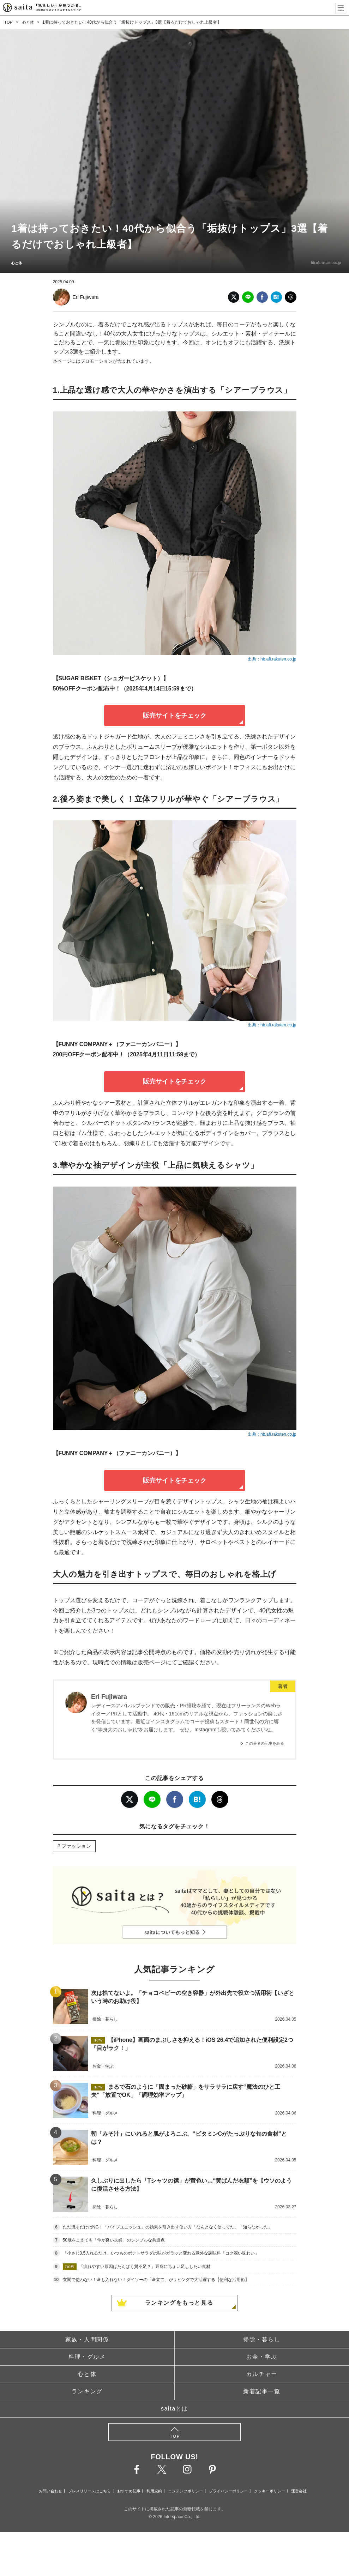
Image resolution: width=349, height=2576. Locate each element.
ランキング (87, 2391)
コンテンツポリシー (185, 2491)
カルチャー (261, 2374)
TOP (8, 22)
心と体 (29, 22)
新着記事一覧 (262, 2391)
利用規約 (154, 2491)
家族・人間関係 (87, 2339)
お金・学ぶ (261, 2357)
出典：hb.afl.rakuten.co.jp (272, 659)
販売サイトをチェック (174, 715)
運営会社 (299, 2491)
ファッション (76, 1846)
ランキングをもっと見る (179, 2303)
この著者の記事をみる (264, 1743)
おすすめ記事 (128, 2491)
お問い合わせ (50, 2491)
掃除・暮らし (262, 2339)
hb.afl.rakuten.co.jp (323, 263)
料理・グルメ (87, 2357)
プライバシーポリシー (228, 2491)
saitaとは (174, 2409)
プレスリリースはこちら (89, 2491)
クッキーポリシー (269, 2491)
